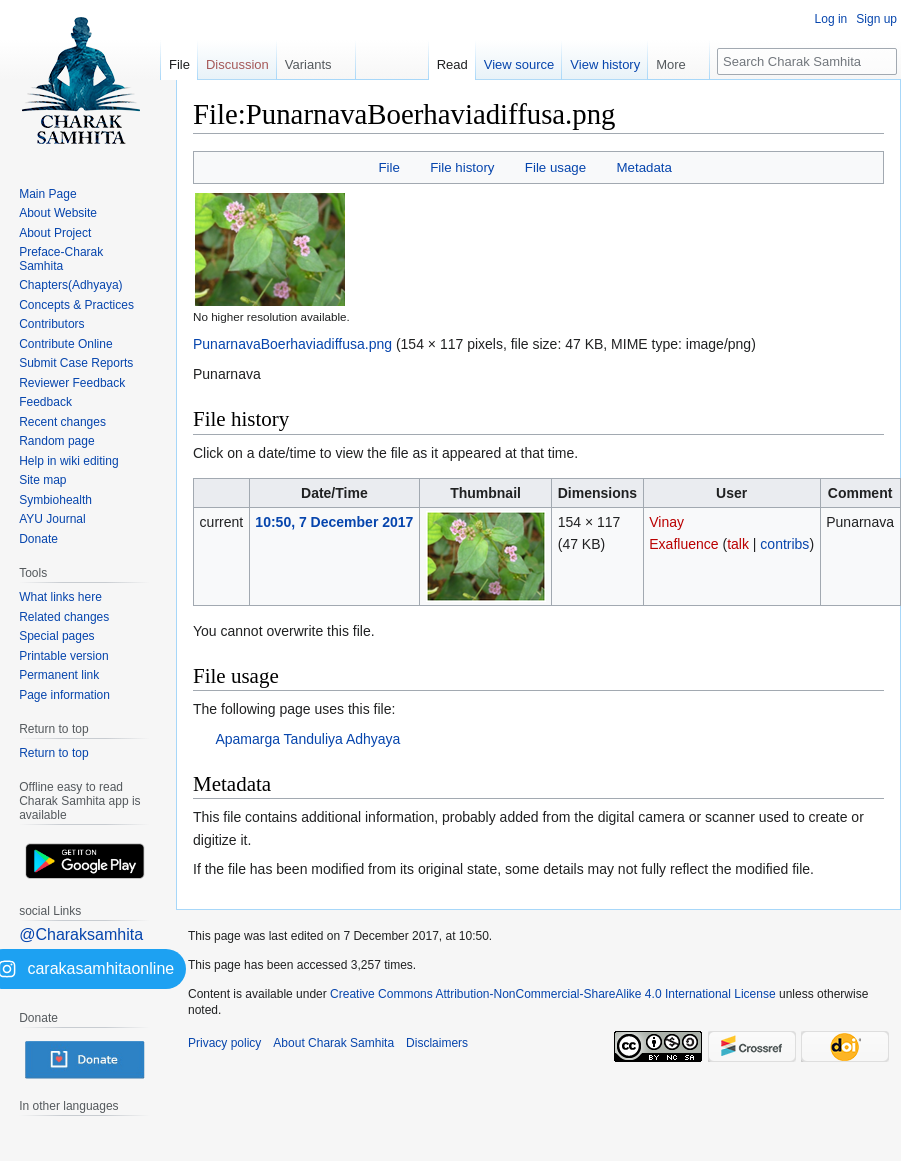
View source (519, 64)
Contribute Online (65, 344)
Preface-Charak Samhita (61, 259)
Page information (64, 695)
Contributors (51, 324)
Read (452, 64)
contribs (784, 544)
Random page (56, 441)
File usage (555, 167)
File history (462, 167)
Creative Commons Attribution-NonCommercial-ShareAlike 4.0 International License (553, 994)
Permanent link (59, 675)
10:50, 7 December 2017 (334, 522)
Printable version (63, 656)
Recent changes (62, 422)
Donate (38, 539)
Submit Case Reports (76, 363)
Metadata (643, 167)
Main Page (47, 194)
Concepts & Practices (76, 305)
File (388, 167)
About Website (58, 213)
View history (605, 64)
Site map (42, 480)
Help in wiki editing (68, 461)
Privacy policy (224, 1043)
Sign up (876, 19)
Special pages (56, 636)
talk (738, 544)
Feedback (45, 402)
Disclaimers (437, 1043)
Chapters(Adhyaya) (70, 285)
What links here (60, 597)
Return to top (53, 753)
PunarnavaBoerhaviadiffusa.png (292, 344)
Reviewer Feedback (72, 383)
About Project (55, 233)
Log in (831, 19)
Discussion (237, 64)
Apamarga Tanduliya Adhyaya (307, 739)
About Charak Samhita (333, 1043)
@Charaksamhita (81, 934)
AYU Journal (52, 519)
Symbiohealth (55, 500)
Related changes (64, 617)
